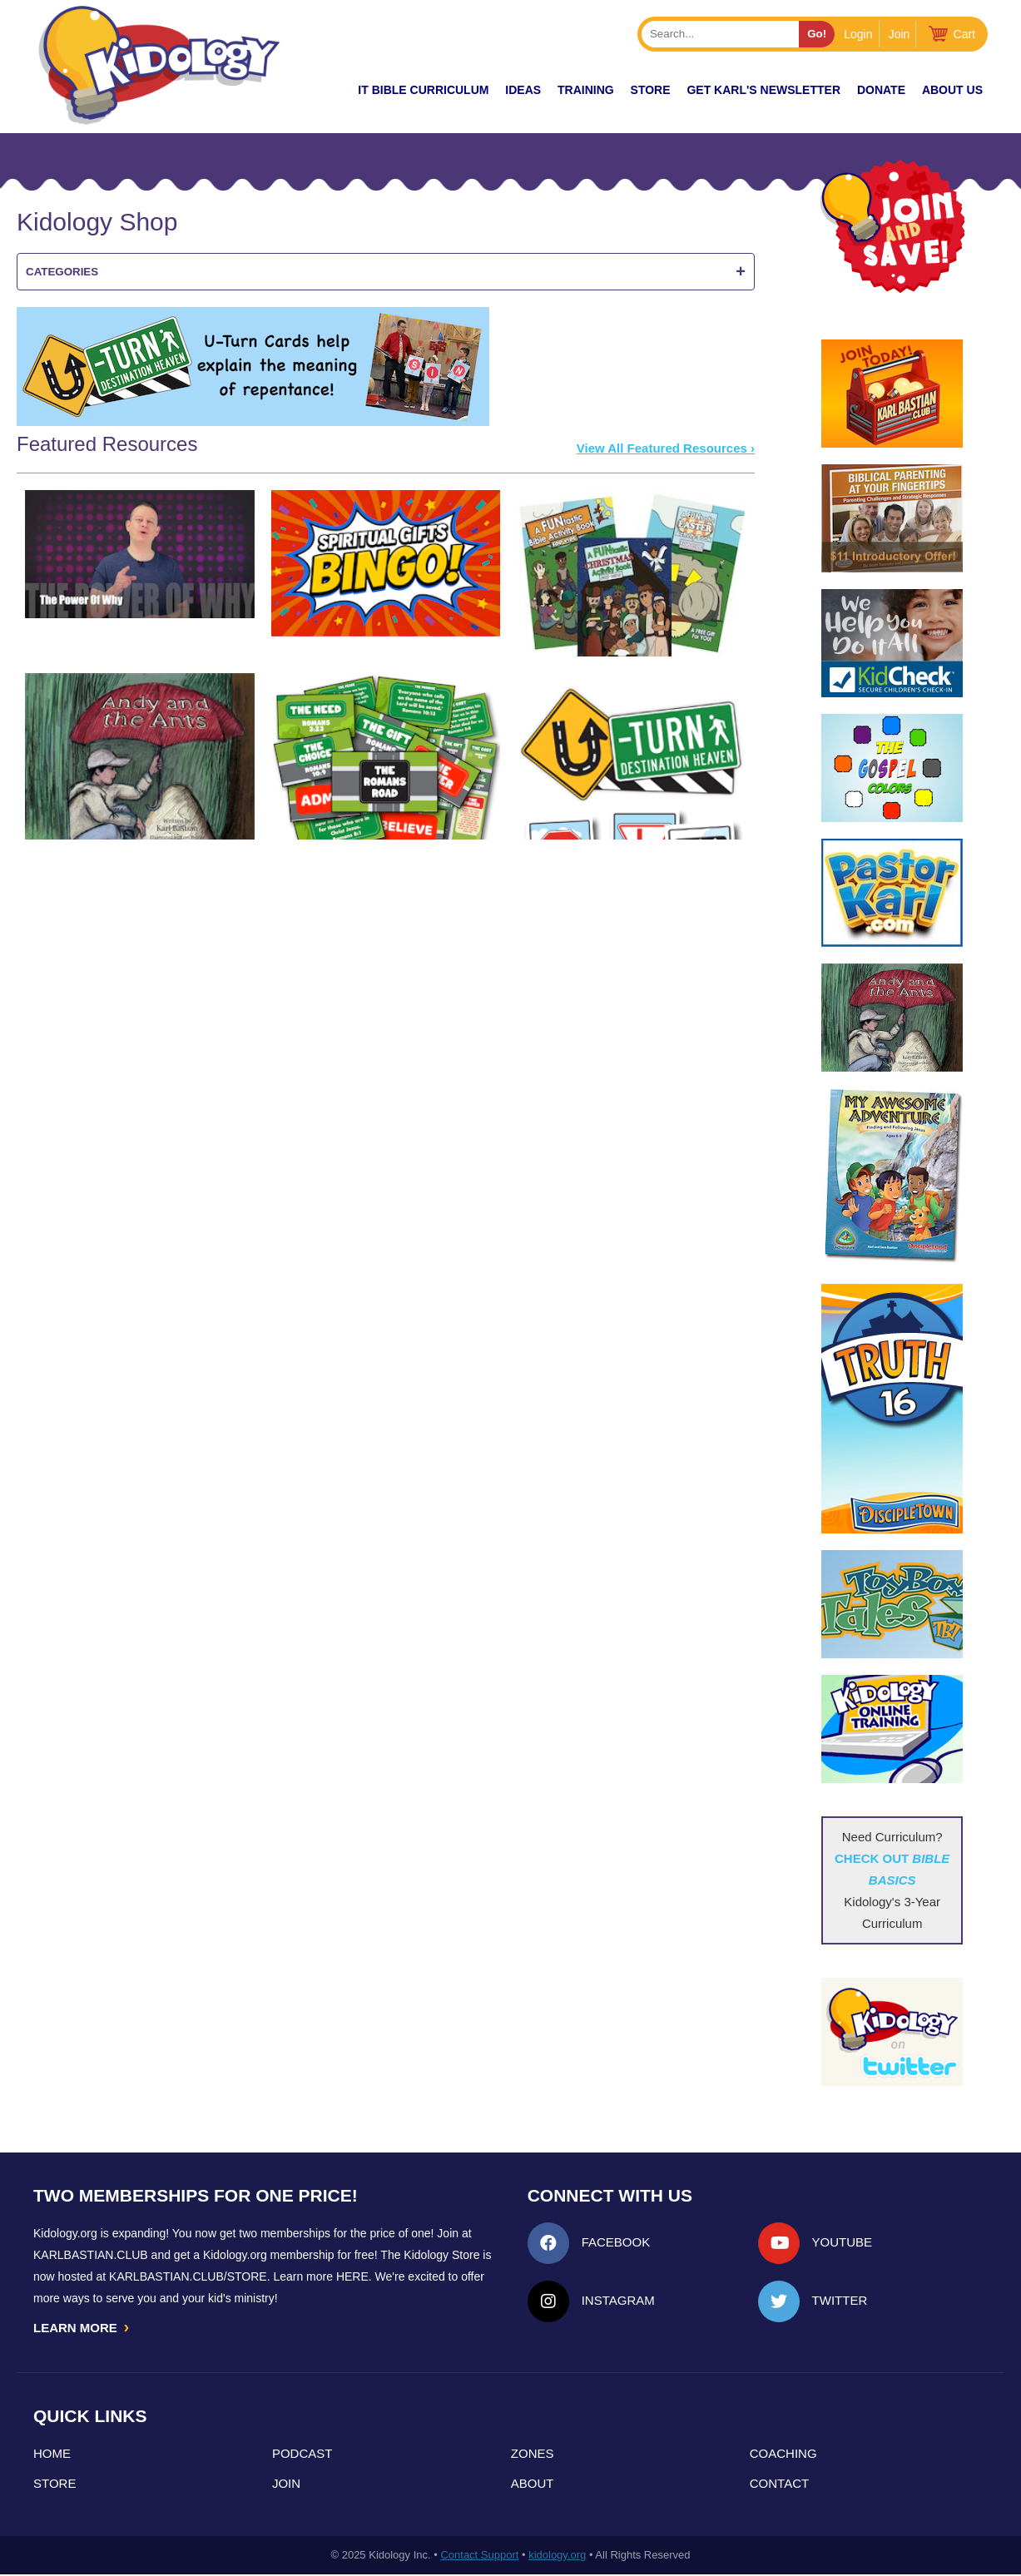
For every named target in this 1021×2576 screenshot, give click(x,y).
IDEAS (523, 90)
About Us (952, 90)
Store (651, 90)
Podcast (302, 2455)
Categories (386, 271)
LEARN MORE (82, 2328)
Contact (779, 2485)
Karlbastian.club (90, 2254)
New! (311, 90)
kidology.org (557, 2556)
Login (858, 34)
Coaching (783, 2455)
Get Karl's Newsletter (763, 90)
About (532, 2485)
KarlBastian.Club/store (188, 2276)
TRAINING (586, 90)
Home (52, 2455)
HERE (352, 2276)
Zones (532, 2455)
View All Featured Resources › (666, 448)
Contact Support (479, 2556)
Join (899, 34)
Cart (964, 34)
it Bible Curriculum (423, 90)
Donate (881, 90)
